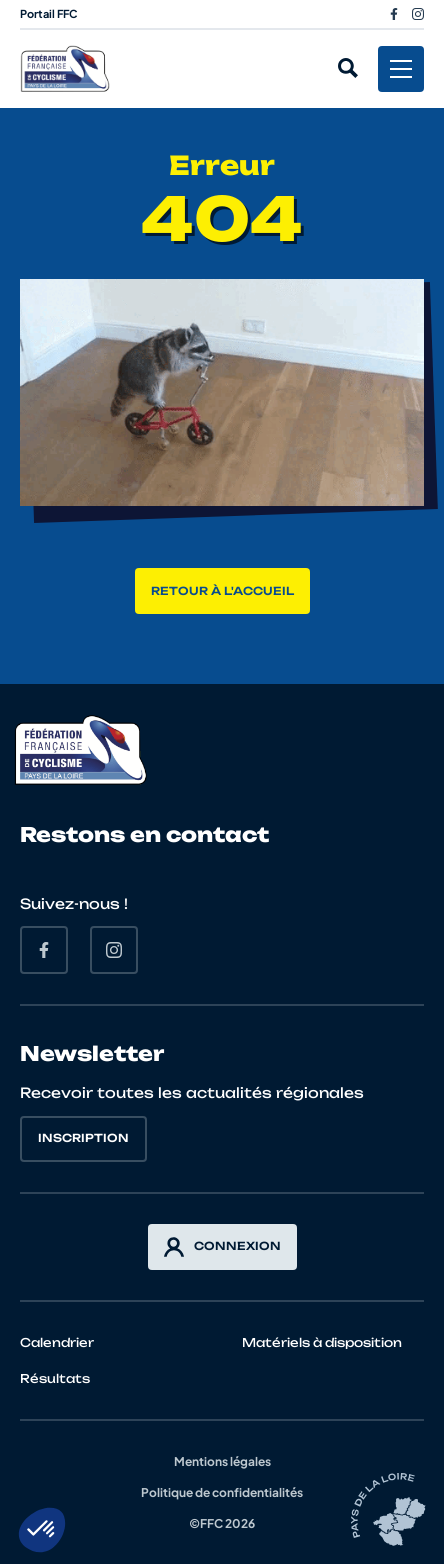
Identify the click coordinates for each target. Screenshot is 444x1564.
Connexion (222, 1247)
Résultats (55, 1378)
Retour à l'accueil (222, 591)
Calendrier (57, 1342)
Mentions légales (222, 1461)
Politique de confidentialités (222, 1492)
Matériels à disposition (322, 1342)
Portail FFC (49, 13)
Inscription (83, 1138)
